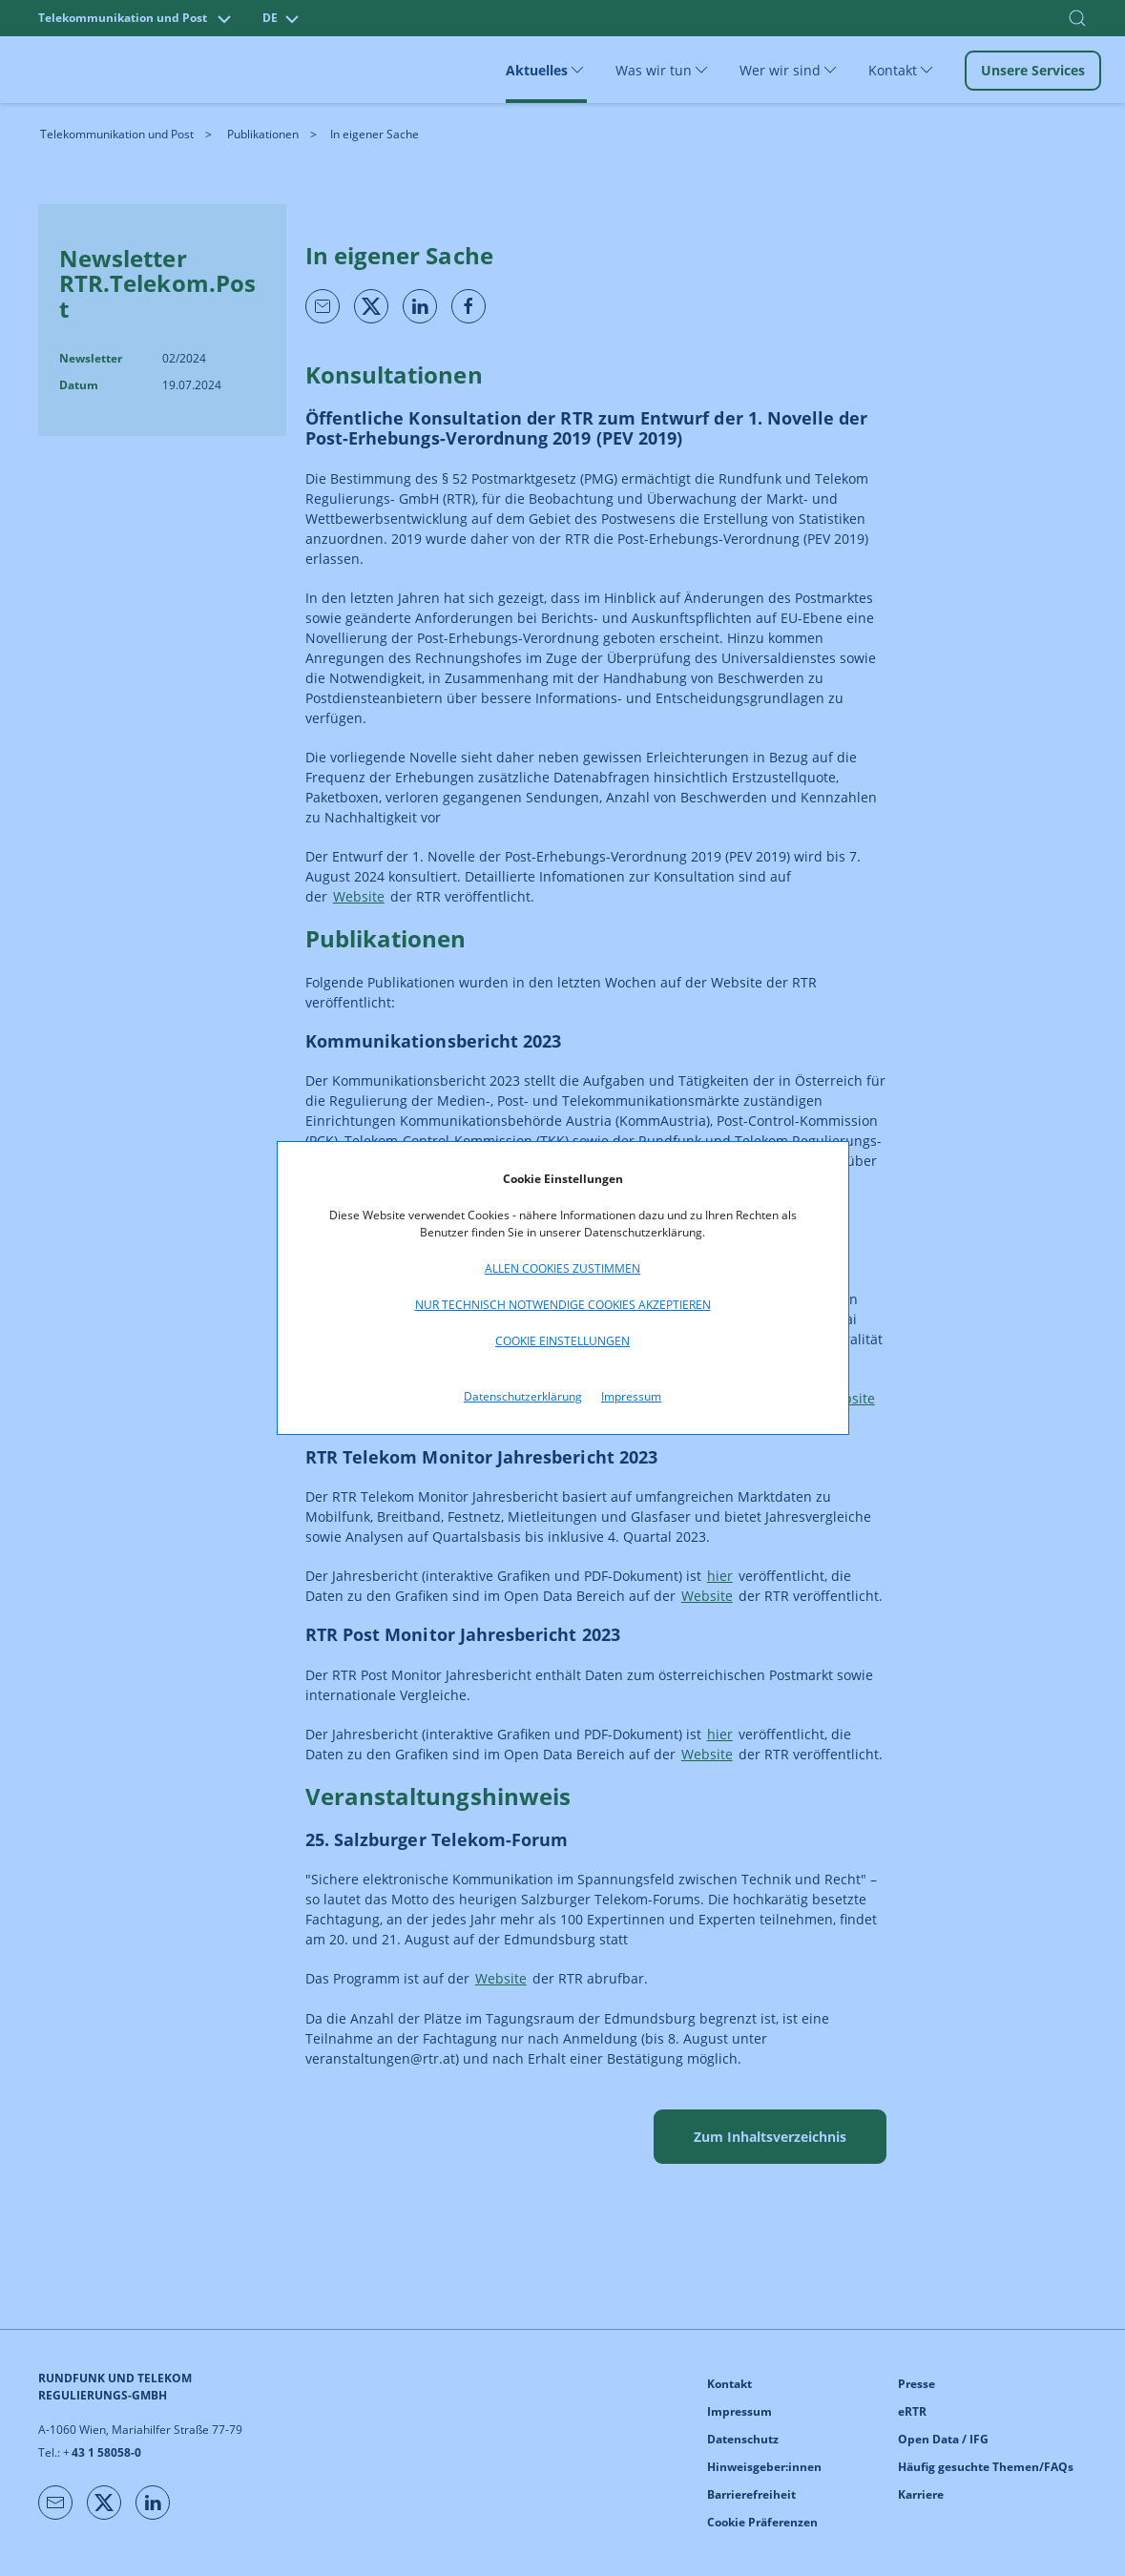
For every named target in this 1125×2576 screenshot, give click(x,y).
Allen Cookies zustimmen (562, 1268)
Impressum (631, 1396)
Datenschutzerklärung (523, 1396)
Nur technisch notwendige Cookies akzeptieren (563, 1305)
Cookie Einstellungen (562, 1341)
